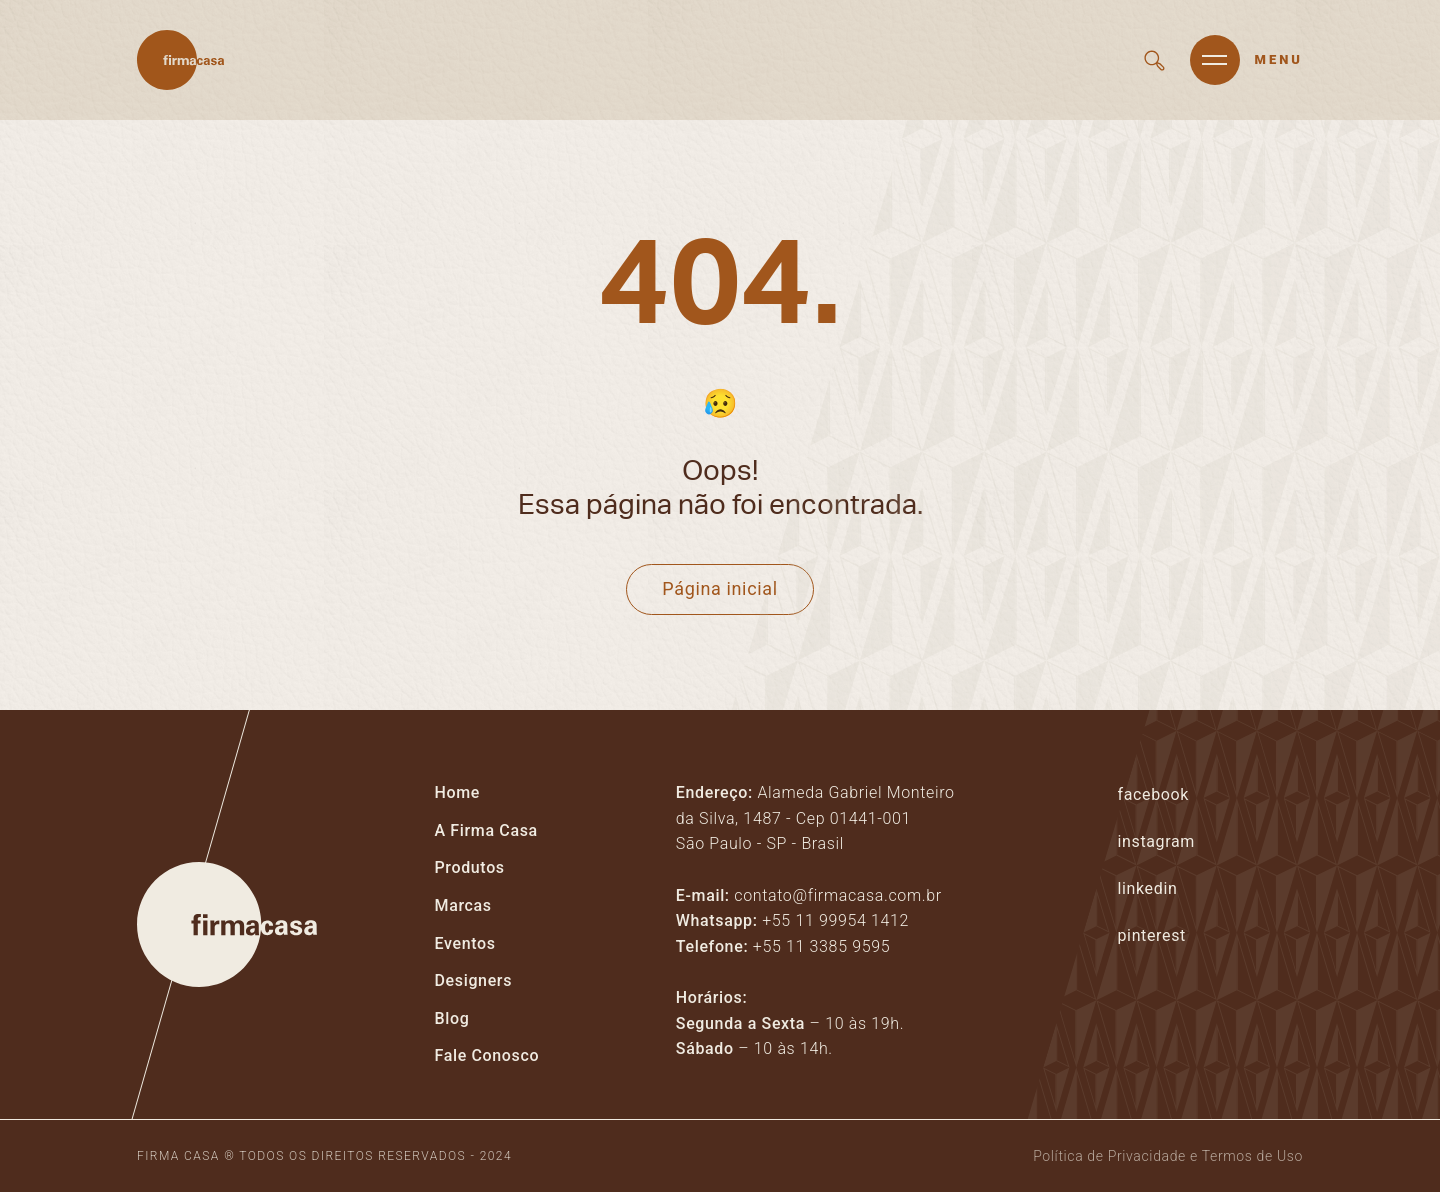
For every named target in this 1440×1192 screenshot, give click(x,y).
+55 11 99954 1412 (835, 920)
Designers (474, 980)
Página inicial (719, 588)
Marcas (463, 905)
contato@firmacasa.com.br (837, 895)
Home (458, 792)
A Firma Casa (486, 830)
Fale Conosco (487, 1055)
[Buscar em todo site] (1154, 60)
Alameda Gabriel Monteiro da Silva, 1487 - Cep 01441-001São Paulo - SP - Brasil (815, 818)
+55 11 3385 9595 (821, 946)
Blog (452, 1018)
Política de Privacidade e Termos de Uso (1168, 1156)
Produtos (470, 867)
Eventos (465, 943)
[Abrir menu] (1246, 60)
